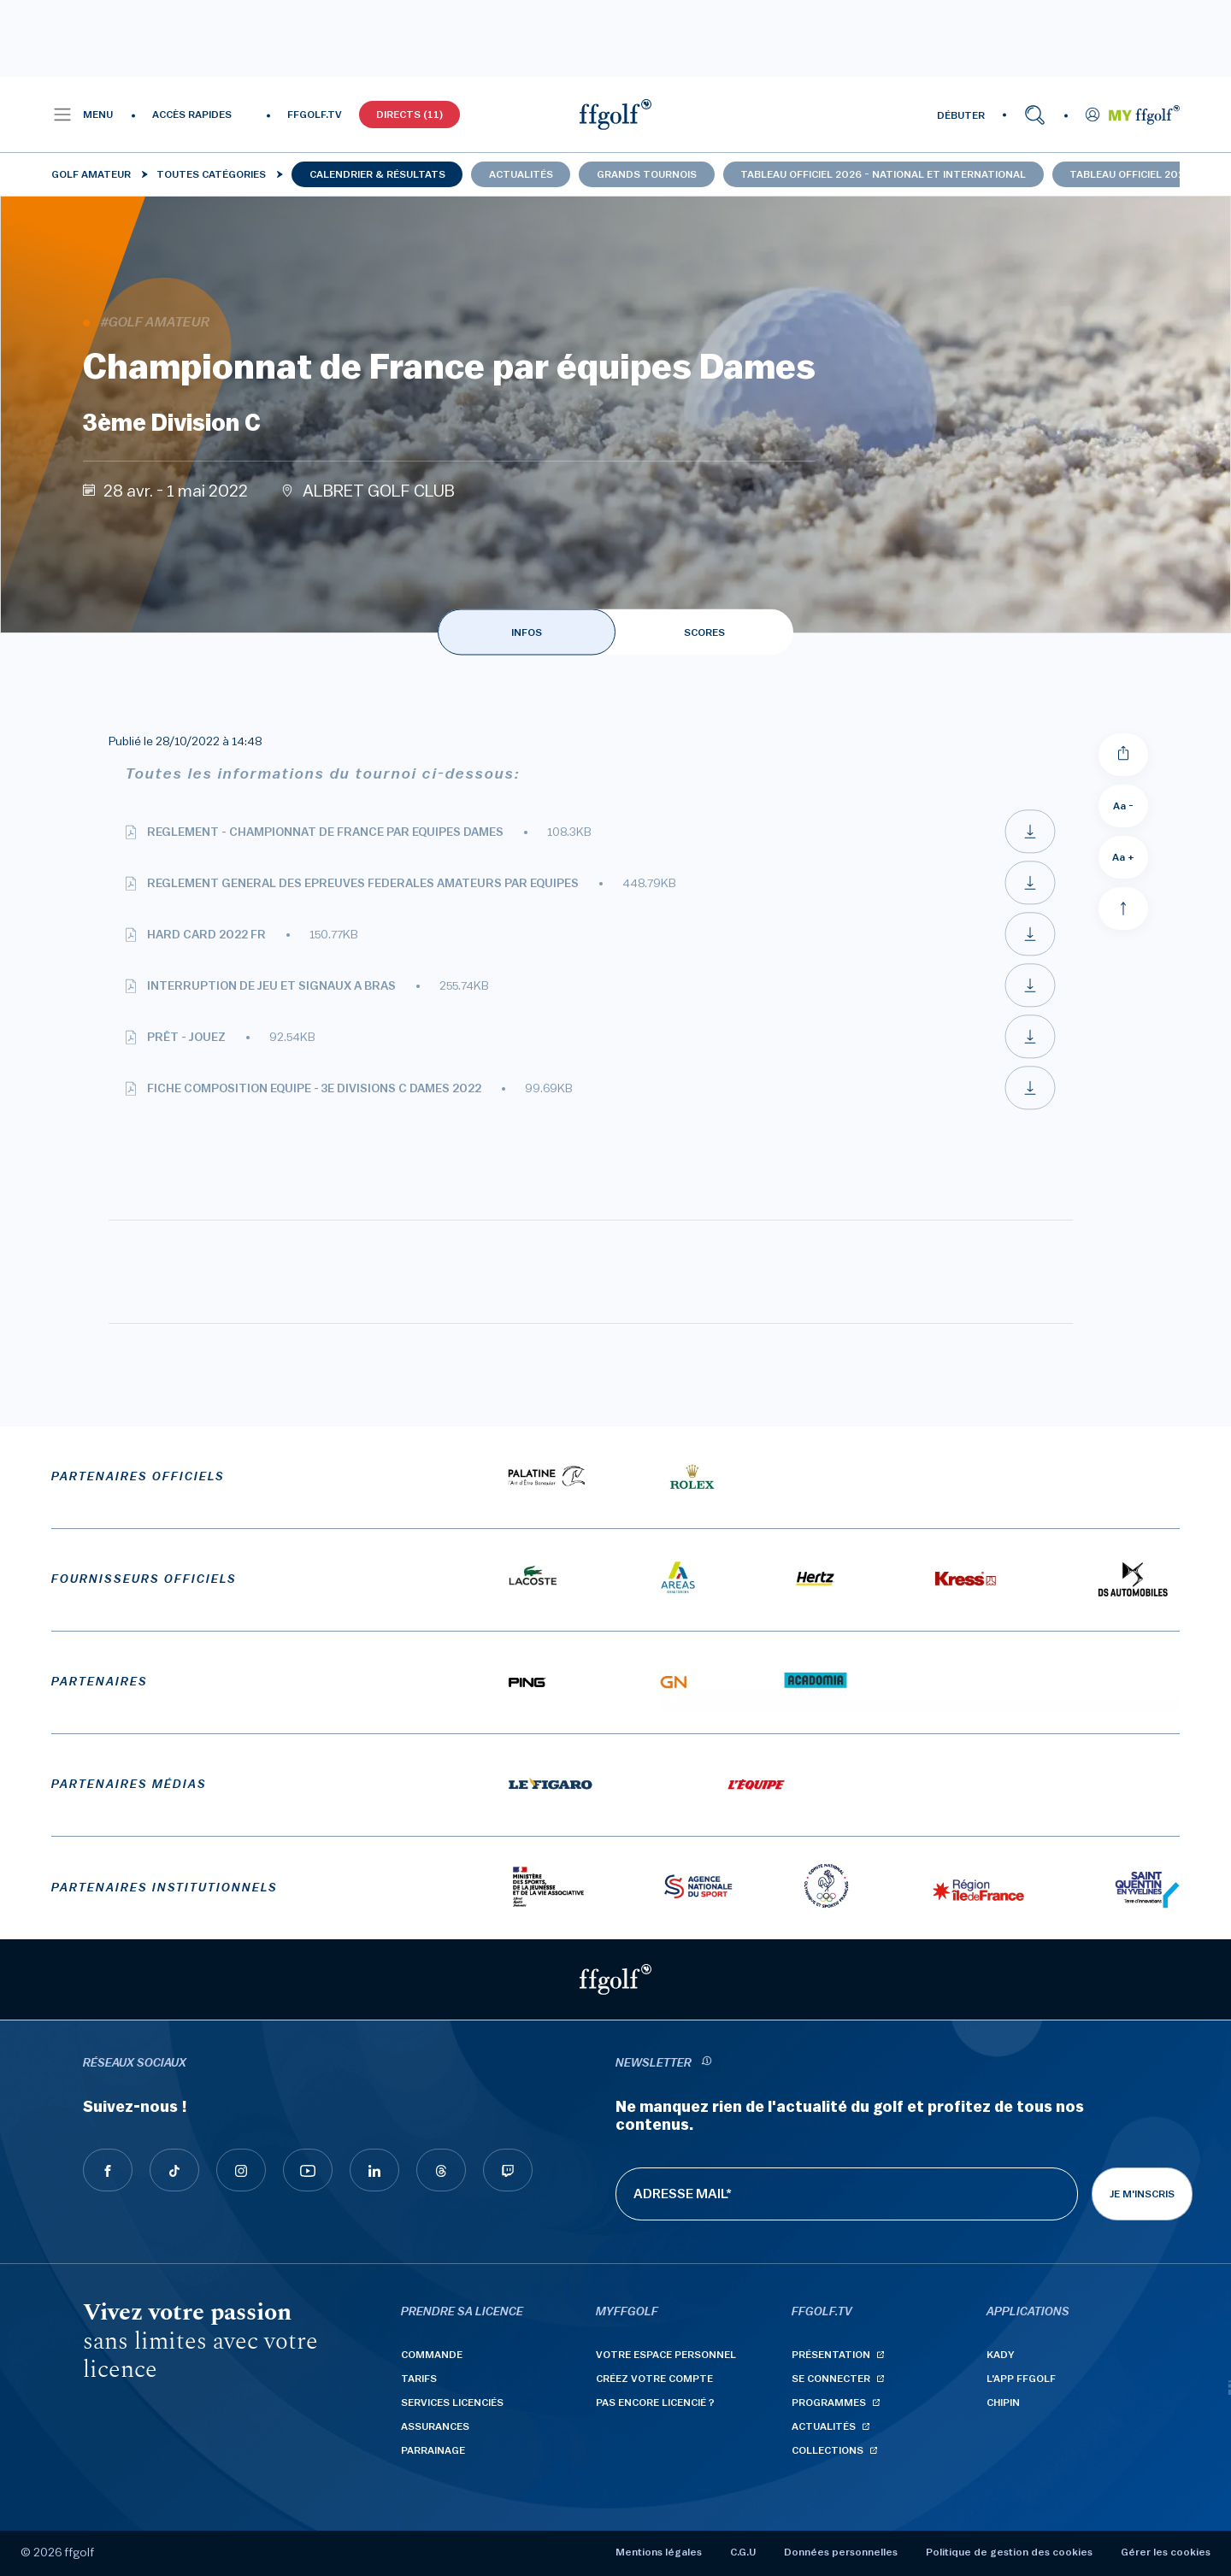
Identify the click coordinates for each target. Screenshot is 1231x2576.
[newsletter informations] (706, 2064)
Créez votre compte (654, 2378)
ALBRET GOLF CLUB (379, 491)
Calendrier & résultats (377, 174)
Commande (431, 2355)
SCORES (704, 632)
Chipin (1003, 2402)
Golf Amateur (91, 174)
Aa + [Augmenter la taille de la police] (1123, 857)
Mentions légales (659, 2552)
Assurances (435, 2426)
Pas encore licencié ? (655, 2402)
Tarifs (419, 2378)
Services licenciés (452, 2402)
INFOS (526, 632)
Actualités (521, 174)
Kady (1001, 2355)
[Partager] (1123, 754)
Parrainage (433, 2450)
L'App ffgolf (1021, 2378)
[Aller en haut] (1123, 908)
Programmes (829, 2402)
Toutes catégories (211, 174)
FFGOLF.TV (314, 114)
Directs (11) (409, 114)
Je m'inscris (1142, 2194)
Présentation (831, 2355)
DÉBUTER (961, 115)
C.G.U (743, 2552)
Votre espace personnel (666, 2355)
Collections (827, 2450)
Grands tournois (647, 174)
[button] (82, 114)
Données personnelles (841, 2552)
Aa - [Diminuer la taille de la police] (1123, 806)
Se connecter (831, 2378)
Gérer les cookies (1165, 2552)
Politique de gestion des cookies (1009, 2552)
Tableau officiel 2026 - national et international (883, 174)
